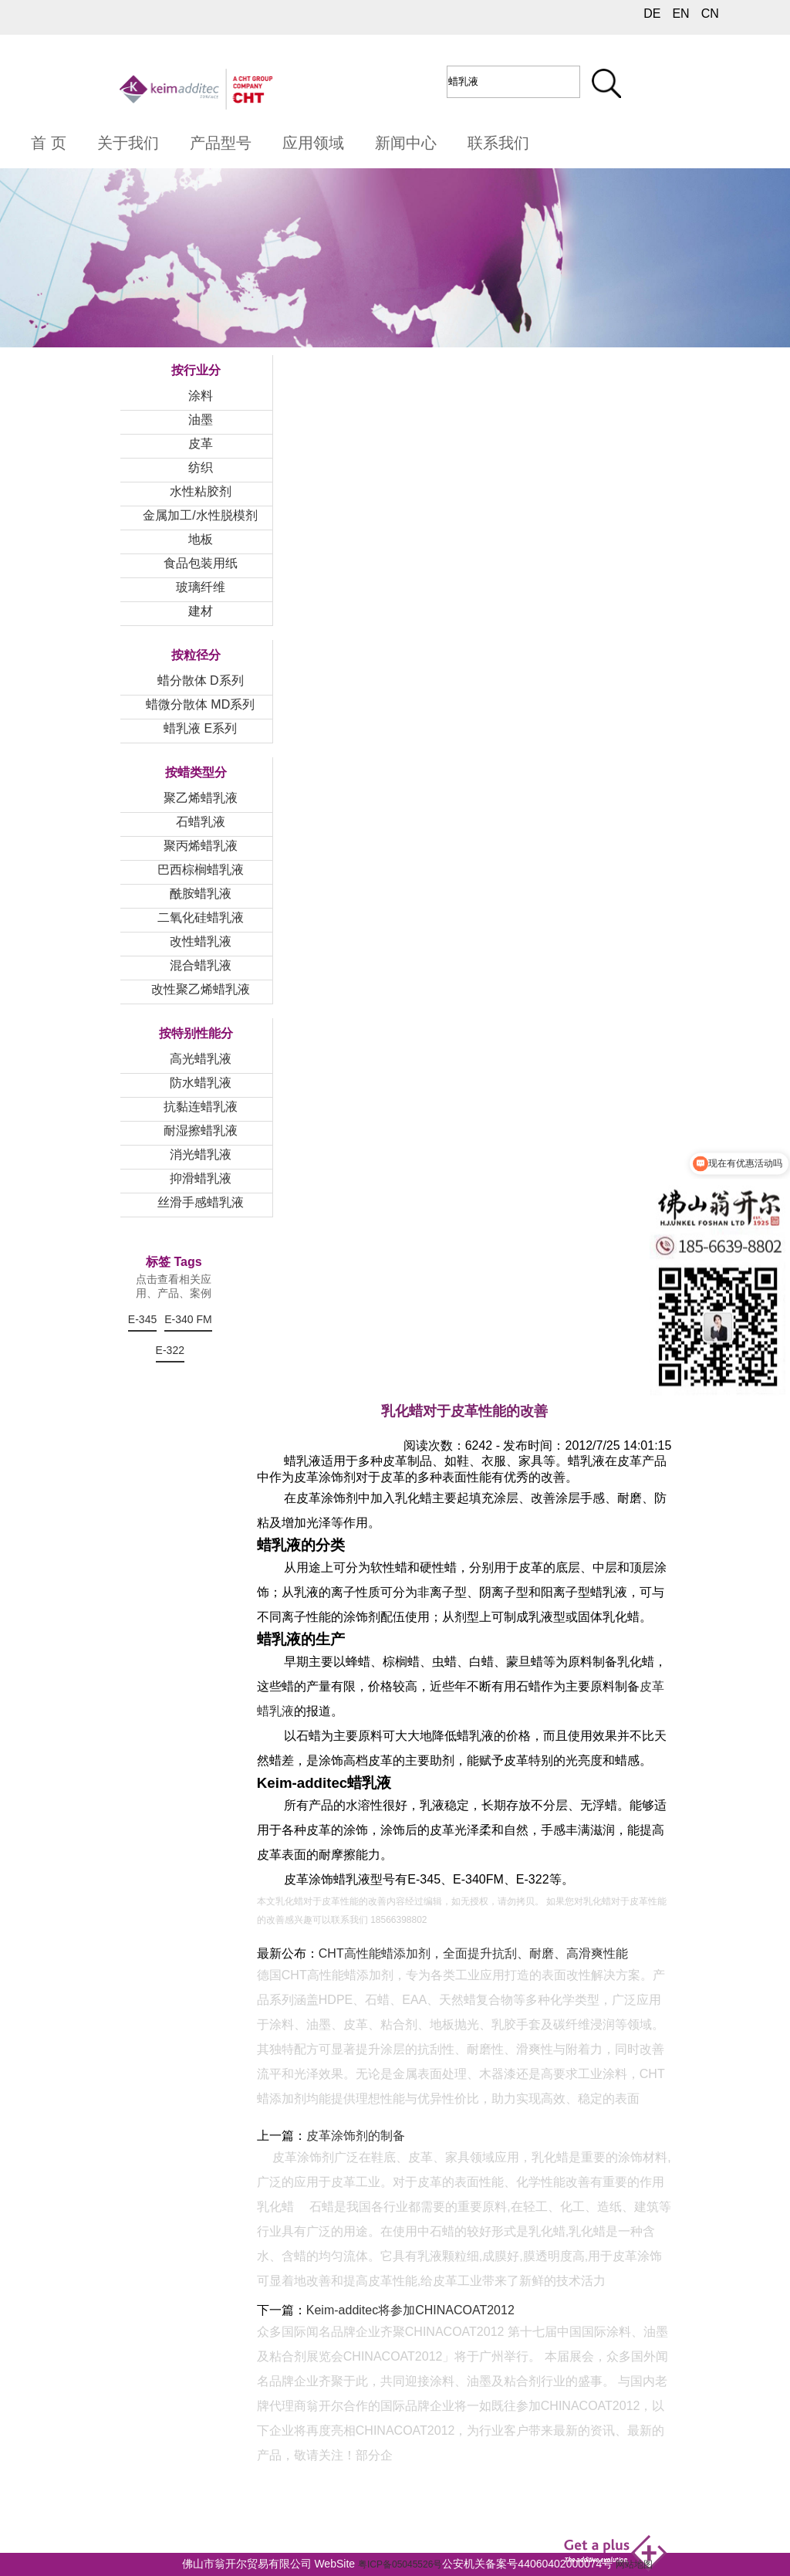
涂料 (200, 395)
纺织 (200, 467)
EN (680, 13)
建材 (200, 611)
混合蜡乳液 (200, 965)
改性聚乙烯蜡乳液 (200, 989)
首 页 (48, 142)
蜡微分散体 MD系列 (200, 704)
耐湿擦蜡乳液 (201, 1130)
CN (710, 13)
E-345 (142, 1319)
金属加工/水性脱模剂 (200, 515)
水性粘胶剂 (200, 491)
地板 (200, 539)
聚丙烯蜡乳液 (201, 845)
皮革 (200, 443)
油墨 (200, 419)
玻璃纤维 (200, 587)
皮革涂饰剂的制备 (355, 2135)
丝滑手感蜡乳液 (200, 1202)
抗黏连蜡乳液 (201, 1106)
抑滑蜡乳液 (200, 1178)
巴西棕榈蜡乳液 (200, 869)
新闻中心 (406, 142)
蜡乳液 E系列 (200, 728)
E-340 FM (187, 1319)
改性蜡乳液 (200, 941)
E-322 (170, 1350)
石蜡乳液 (200, 821)
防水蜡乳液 (200, 1082)
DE (651, 13)
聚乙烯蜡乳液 (201, 797)
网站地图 (634, 2564)
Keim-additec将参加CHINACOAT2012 (410, 2310)
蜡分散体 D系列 (200, 680)
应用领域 (313, 142)
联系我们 (498, 142)
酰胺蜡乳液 (200, 893)
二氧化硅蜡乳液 (200, 917)
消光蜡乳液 (200, 1154)
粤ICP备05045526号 (400, 2564)
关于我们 (128, 142)
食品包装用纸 (201, 563)
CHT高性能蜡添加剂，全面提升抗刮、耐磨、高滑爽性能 (473, 1953)
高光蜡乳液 (200, 1058)
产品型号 (221, 142)
